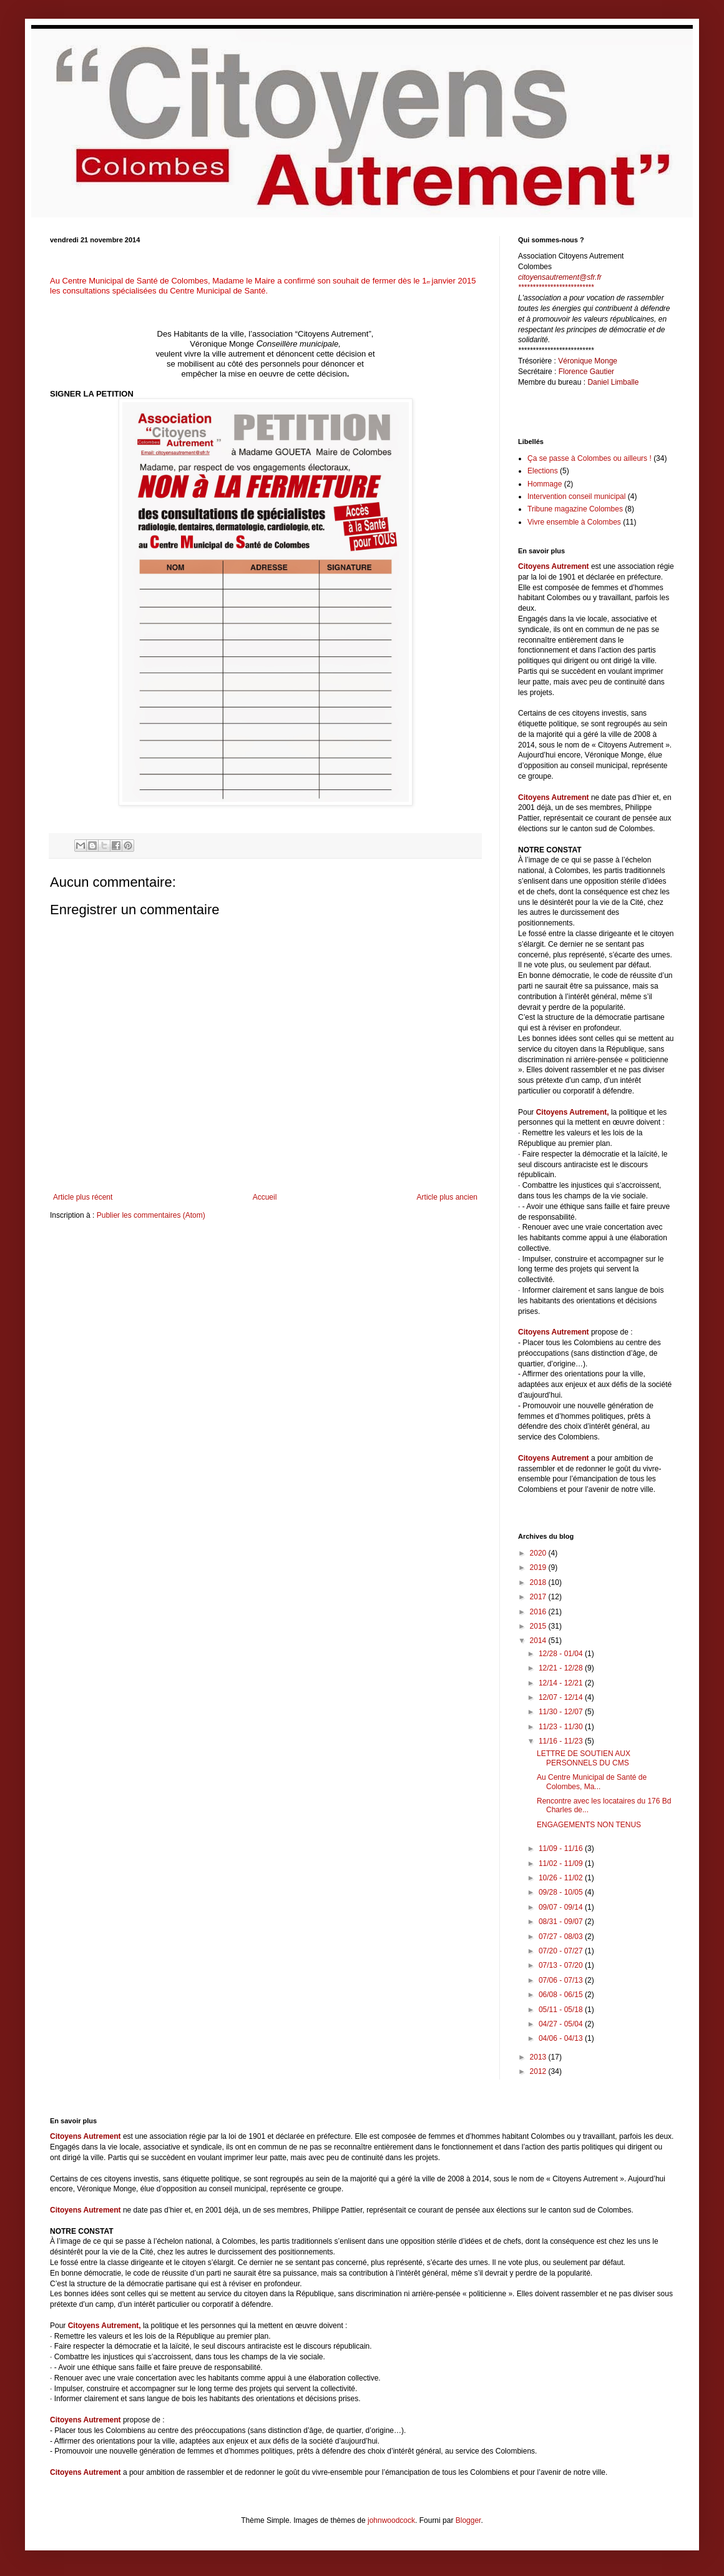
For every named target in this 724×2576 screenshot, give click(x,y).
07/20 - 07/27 (562, 1951)
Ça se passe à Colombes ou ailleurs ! (589, 458)
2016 (539, 1611)
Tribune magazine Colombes (575, 509)
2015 (539, 1626)
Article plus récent (82, 1197)
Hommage (544, 484)
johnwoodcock (391, 2520)
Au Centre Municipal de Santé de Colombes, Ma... (592, 1781)
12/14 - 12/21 (562, 1683)
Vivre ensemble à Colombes (574, 522)
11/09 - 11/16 (562, 1848)
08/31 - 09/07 (562, 1921)
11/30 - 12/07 (562, 1711)
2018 (539, 1582)
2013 (539, 2057)
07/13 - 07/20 (562, 1965)
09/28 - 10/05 (562, 1892)
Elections (542, 470)
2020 (539, 1553)
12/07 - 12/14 (562, 1697)
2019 (539, 1567)
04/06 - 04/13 (562, 2038)
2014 (539, 1640)
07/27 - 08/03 (562, 1936)
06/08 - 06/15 (562, 1994)
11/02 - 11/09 (562, 1863)
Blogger (468, 2520)
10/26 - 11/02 (562, 1877)
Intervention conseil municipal (576, 496)
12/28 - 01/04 (562, 1653)
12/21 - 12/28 (562, 1668)
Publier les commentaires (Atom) (151, 1215)
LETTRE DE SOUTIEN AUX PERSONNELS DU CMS (583, 1758)
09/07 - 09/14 (562, 1907)
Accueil (265, 1197)
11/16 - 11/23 (562, 1741)
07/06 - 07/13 (562, 1980)
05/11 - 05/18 (562, 2009)
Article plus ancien (447, 1197)
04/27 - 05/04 (562, 2024)
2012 (539, 2071)
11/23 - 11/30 (562, 1726)
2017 (539, 1596)
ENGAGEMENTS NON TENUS (589, 1824)
